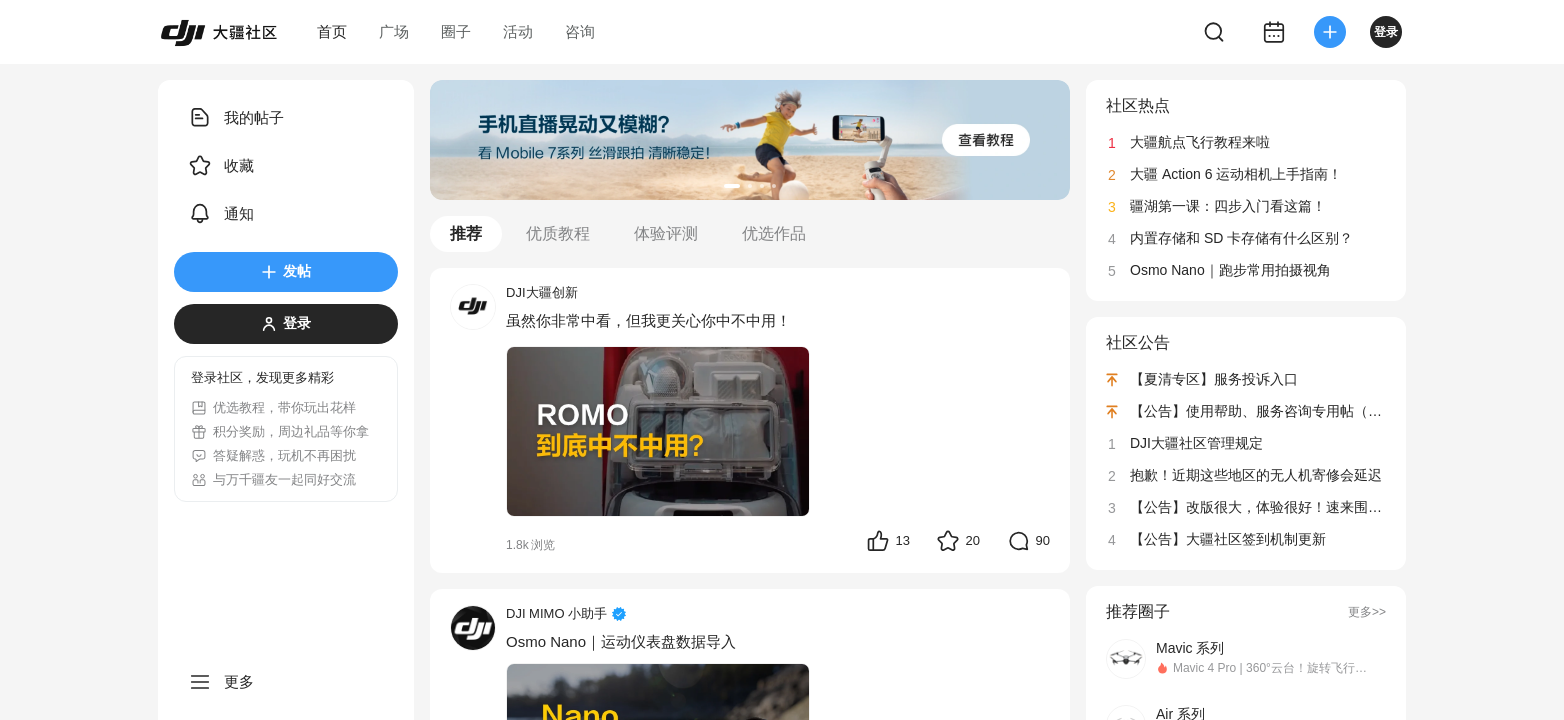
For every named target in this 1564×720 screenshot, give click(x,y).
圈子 (456, 31)
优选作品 (774, 233)
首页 (332, 31)
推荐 (466, 233)
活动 (518, 31)
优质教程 (558, 233)
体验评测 (666, 233)
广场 (394, 31)
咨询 (580, 31)
